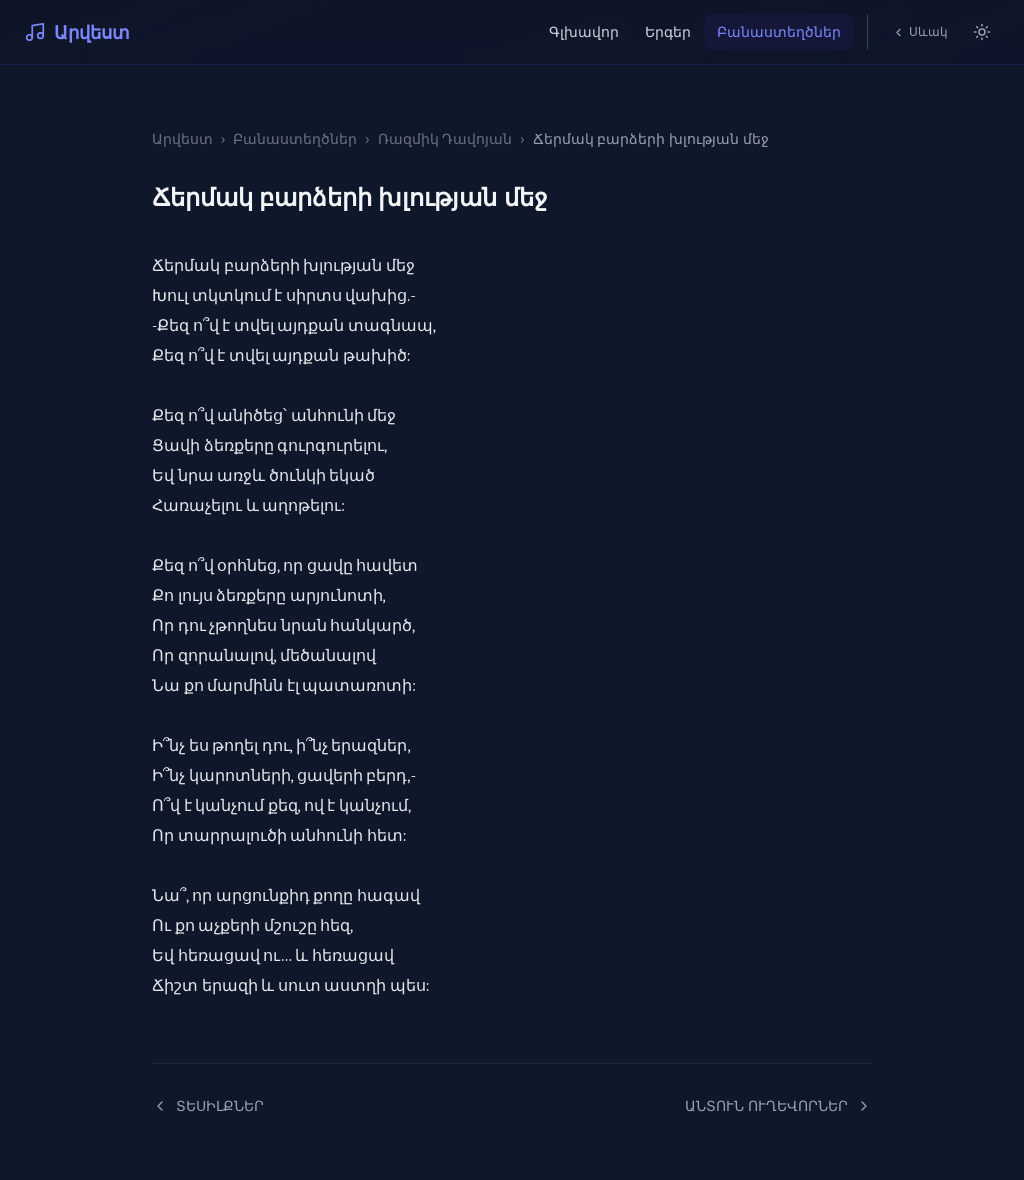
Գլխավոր (584, 31)
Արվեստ (77, 32)
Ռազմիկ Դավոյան (445, 138)
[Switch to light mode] (982, 32)
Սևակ (920, 31)
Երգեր (668, 31)
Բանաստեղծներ (779, 31)
